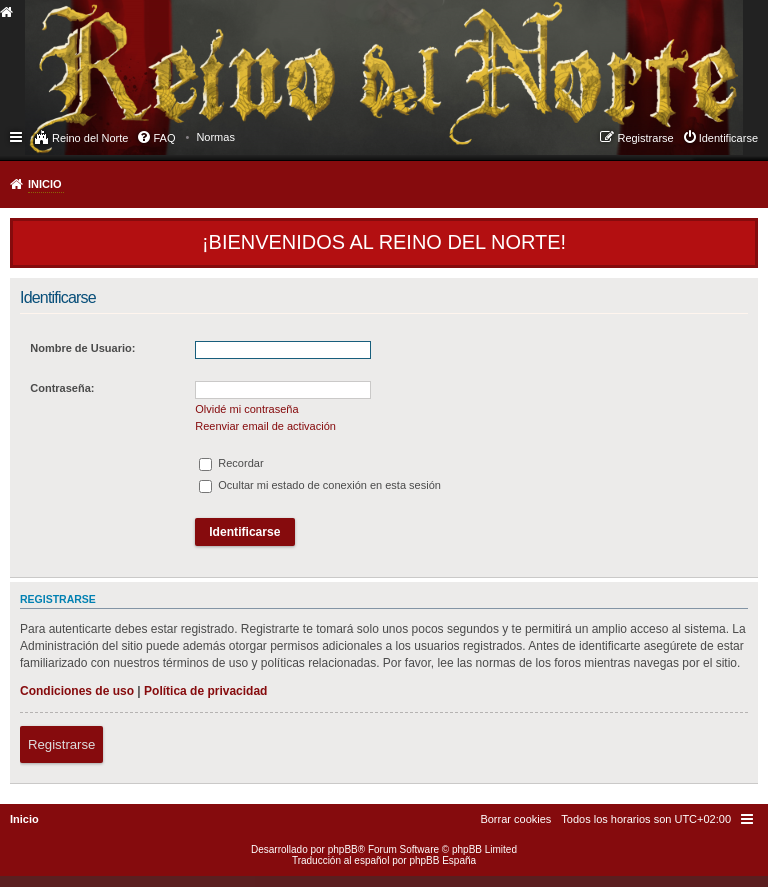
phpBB (343, 849)
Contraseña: (62, 388)
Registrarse (61, 744)
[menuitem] (215, 137)
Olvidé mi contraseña (246, 409)
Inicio (45, 184)
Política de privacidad (205, 691)
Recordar (231, 463)
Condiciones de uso (77, 691)
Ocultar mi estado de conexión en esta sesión (320, 485)
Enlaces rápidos (17, 136)
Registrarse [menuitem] (645, 138)
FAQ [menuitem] (164, 138)
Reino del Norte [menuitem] (90, 138)
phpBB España (442, 860)
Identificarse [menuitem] (728, 138)
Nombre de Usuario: (82, 348)
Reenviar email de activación (265, 426)
